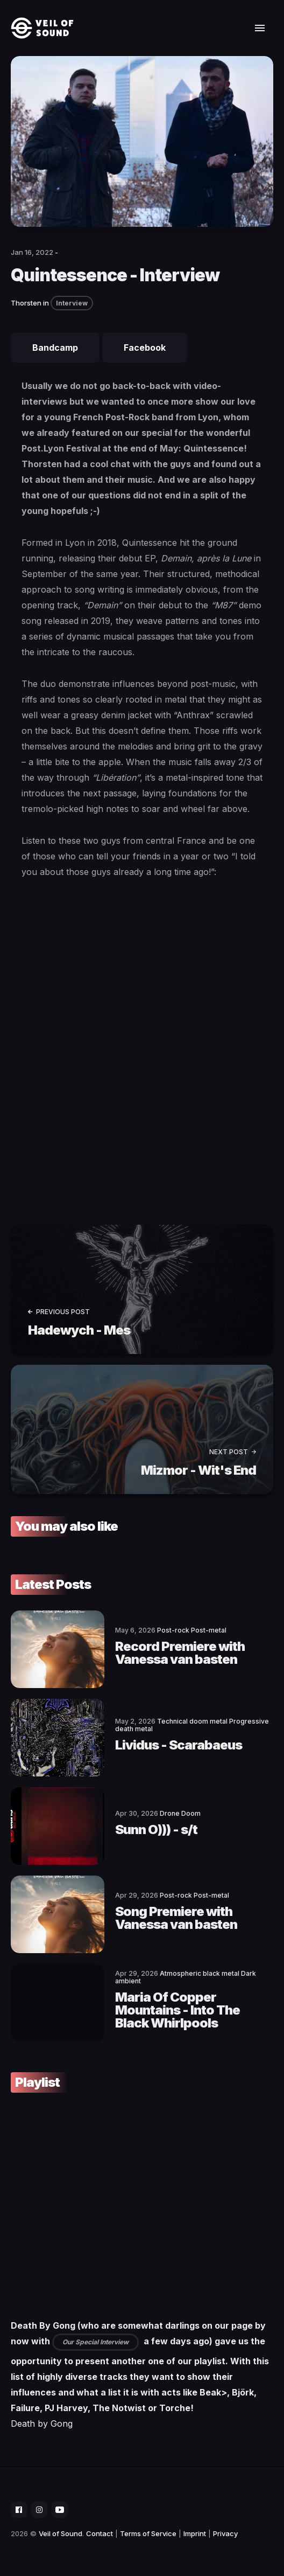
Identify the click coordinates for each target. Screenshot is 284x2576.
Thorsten (26, 302)
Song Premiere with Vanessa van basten (176, 1918)
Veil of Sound (60, 2533)
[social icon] (19, 2510)
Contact (99, 2533)
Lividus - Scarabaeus (178, 1745)
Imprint (194, 2533)
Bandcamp (55, 347)
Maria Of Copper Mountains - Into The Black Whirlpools (177, 2010)
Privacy (225, 2533)
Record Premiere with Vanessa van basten (180, 1652)
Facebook (145, 347)
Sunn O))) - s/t (156, 1829)
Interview (72, 303)
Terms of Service (148, 2533)
